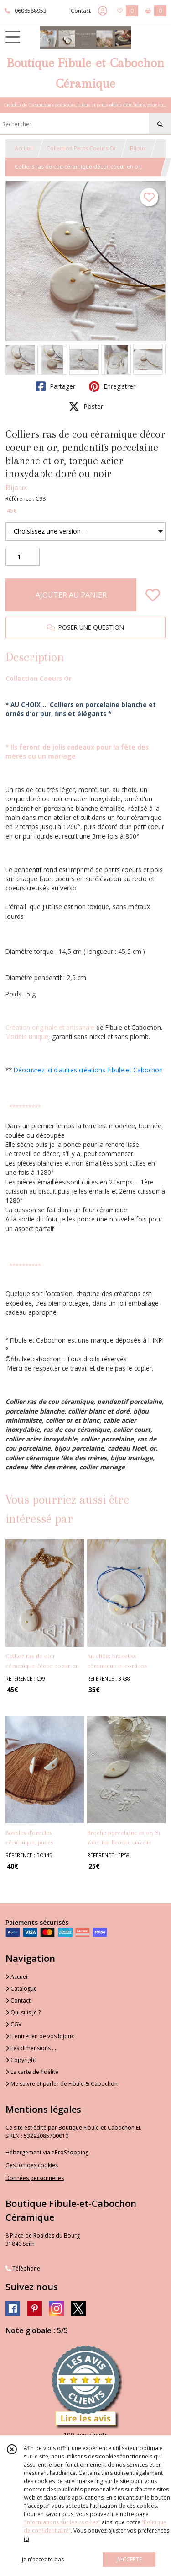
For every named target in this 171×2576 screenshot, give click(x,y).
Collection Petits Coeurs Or (81, 148)
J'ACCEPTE (129, 2559)
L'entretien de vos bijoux (39, 2036)
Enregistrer (112, 386)
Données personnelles (34, 2178)
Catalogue (21, 1988)
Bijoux (138, 148)
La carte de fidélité (31, 2072)
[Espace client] (103, 11)
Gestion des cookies (31, 2165)
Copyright (20, 2060)
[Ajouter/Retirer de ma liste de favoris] (153, 595)
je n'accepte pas (43, 2559)
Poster (85, 406)
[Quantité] (22, 557)
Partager (55, 386)
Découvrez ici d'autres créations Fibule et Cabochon (88, 1070)
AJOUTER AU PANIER (71, 595)
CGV (13, 2024)
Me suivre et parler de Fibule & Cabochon (61, 2084)
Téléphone (22, 2268)
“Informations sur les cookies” (62, 2522)
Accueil (24, 148)
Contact (81, 11)
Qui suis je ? (23, 2012)
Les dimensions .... (31, 2048)
